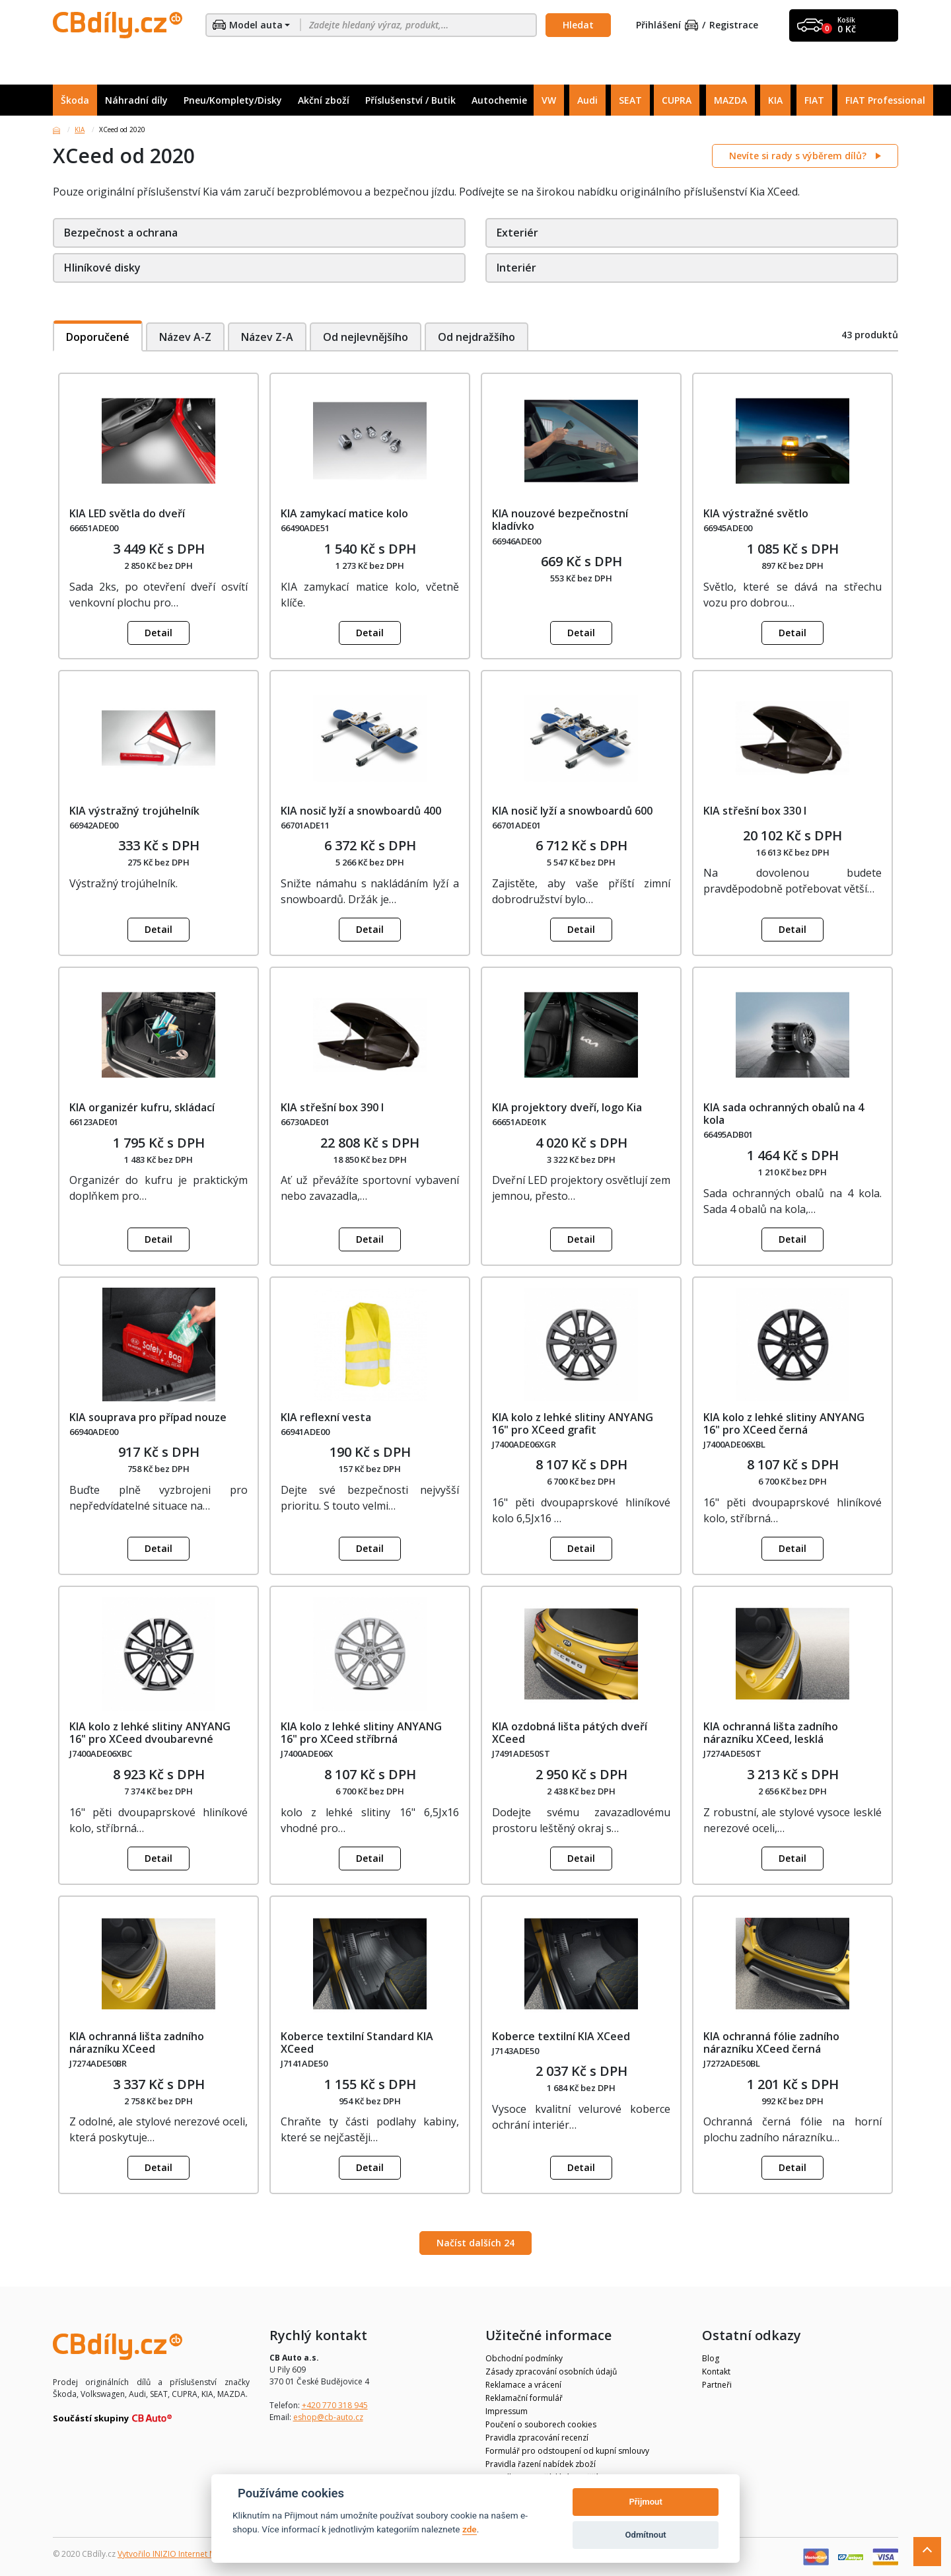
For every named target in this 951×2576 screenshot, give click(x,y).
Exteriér (517, 232)
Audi (587, 100)
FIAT (814, 100)
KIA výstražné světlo (755, 513)
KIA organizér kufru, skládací (142, 1107)
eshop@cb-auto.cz (328, 2417)
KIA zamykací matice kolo (344, 513)
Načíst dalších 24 (475, 2242)
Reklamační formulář (524, 2398)
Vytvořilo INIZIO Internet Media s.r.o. (185, 2553)
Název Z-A (267, 337)
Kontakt (716, 2371)
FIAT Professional (885, 100)
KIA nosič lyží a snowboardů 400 (361, 810)
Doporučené (97, 337)
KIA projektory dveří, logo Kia (567, 1107)
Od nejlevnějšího (366, 337)
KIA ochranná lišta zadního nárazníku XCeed (136, 2042)
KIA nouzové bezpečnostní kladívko (560, 519)
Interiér (516, 267)
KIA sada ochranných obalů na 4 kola (783, 1113)
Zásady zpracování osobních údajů (551, 2371)
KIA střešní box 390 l (332, 1107)
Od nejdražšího (478, 337)
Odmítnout (645, 2535)
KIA (775, 100)
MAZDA (730, 100)
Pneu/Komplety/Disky (233, 100)
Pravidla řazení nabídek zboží (540, 2464)
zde (469, 2529)
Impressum (506, 2411)
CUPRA (676, 100)
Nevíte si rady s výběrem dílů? (799, 155)
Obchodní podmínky (524, 2358)
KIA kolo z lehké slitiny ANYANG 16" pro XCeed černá (783, 1423)
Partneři (717, 2384)
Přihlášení (667, 25)
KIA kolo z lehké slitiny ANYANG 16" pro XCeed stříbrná (361, 1732)
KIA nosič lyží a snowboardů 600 (572, 810)
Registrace (733, 25)
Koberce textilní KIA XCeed (561, 2036)
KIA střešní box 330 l (754, 810)
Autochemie (499, 100)
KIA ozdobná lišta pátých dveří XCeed (569, 1732)
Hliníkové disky (102, 267)
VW (549, 100)
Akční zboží (323, 100)
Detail (158, 632)
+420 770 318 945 (335, 2405)
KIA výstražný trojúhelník (134, 810)
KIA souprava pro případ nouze (148, 1417)
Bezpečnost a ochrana (121, 232)
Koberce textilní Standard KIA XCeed (357, 2042)
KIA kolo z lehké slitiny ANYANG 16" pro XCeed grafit (572, 1423)
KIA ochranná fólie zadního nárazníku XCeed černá (771, 2042)
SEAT (630, 100)
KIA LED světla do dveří (127, 513)
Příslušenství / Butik (410, 100)
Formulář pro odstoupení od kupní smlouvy (567, 2450)
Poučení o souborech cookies (540, 2424)
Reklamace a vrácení (523, 2384)
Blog (710, 2358)
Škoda (75, 100)
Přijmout (645, 2502)
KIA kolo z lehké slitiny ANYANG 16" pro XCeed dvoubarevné (149, 1732)
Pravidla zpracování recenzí (536, 2437)
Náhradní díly (136, 100)
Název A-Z (185, 337)
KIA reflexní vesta (326, 1417)
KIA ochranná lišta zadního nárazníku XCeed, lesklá (770, 1732)
